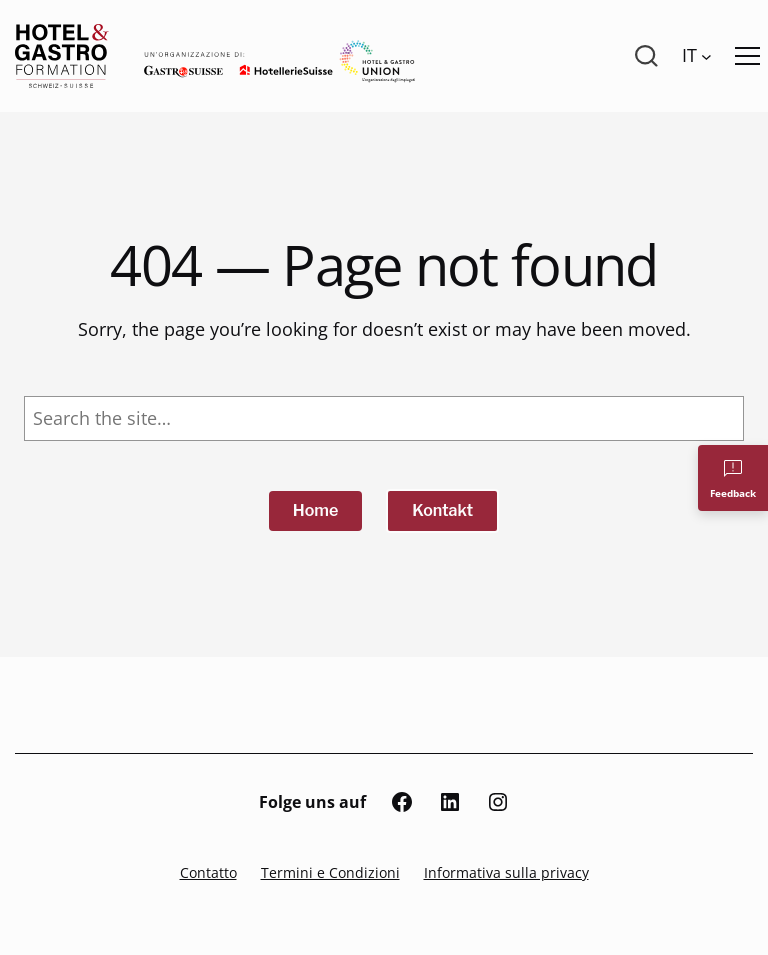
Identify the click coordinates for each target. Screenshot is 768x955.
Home (316, 510)
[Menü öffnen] (747, 56)
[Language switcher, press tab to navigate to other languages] (697, 56)
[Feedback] (733, 478)
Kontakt (442, 510)
